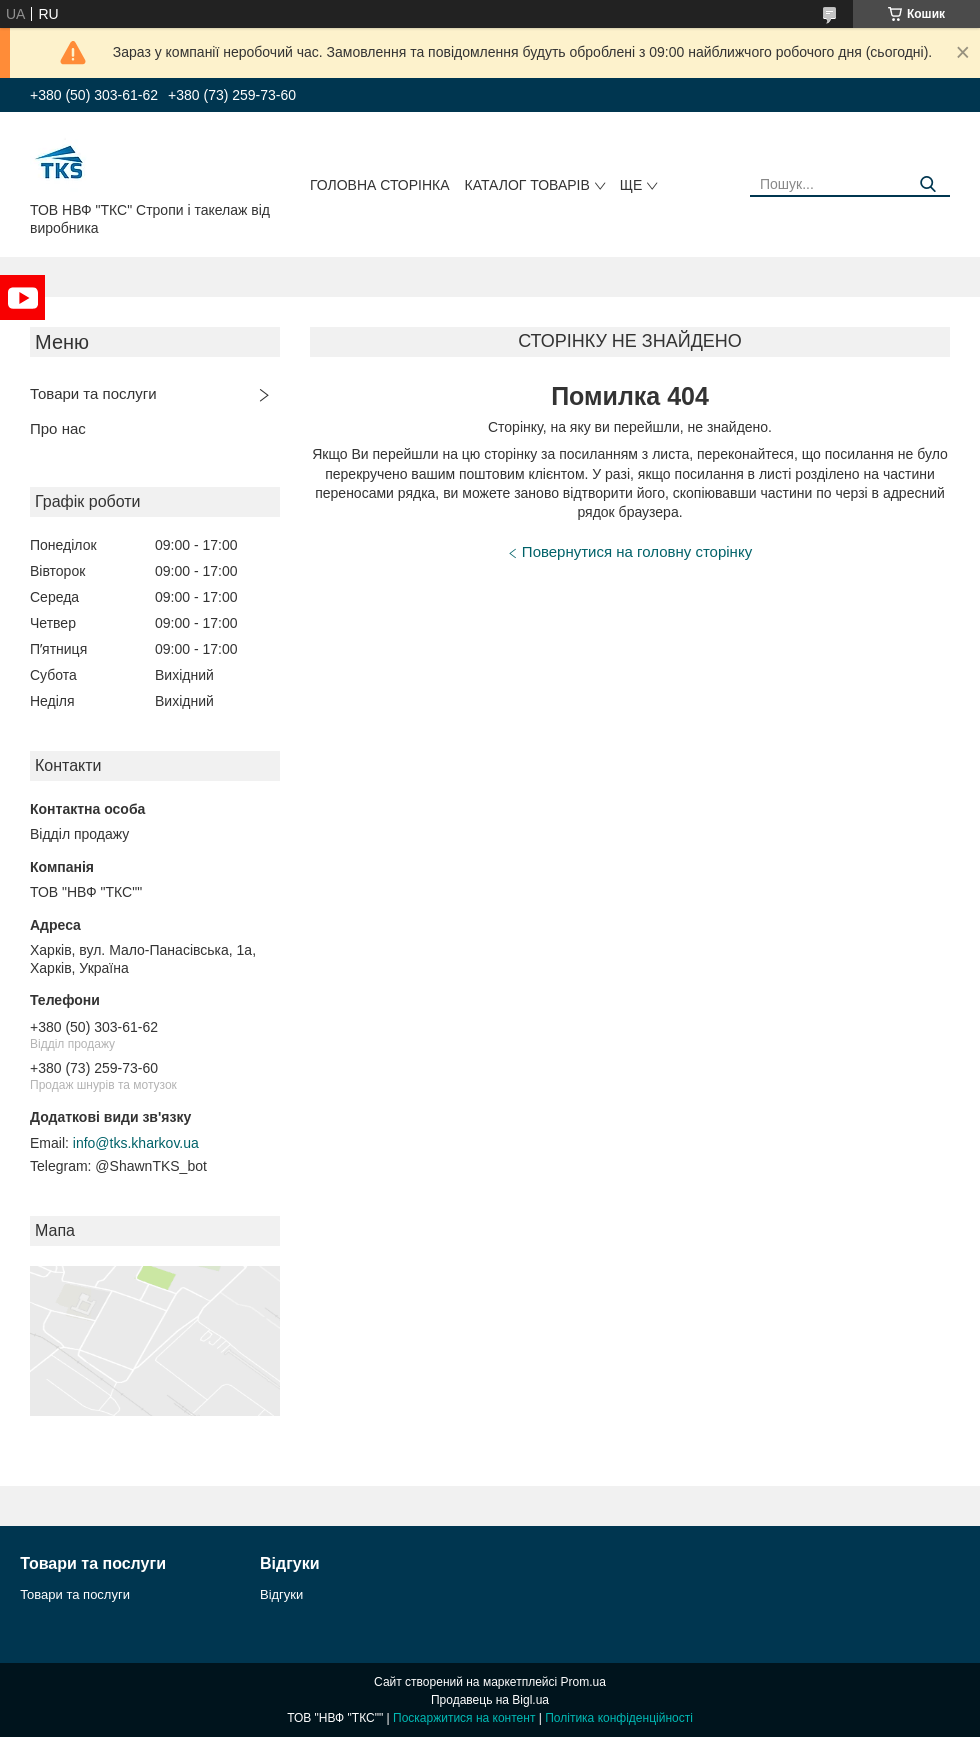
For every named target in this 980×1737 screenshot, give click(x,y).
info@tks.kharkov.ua (136, 1143)
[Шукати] (927, 184)
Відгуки (281, 1594)
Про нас (58, 428)
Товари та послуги (93, 393)
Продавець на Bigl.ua (490, 1700)
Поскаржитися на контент (464, 1718)
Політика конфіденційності (619, 1718)
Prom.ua (583, 1682)
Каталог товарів (527, 185)
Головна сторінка (380, 185)
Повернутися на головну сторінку (637, 551)
